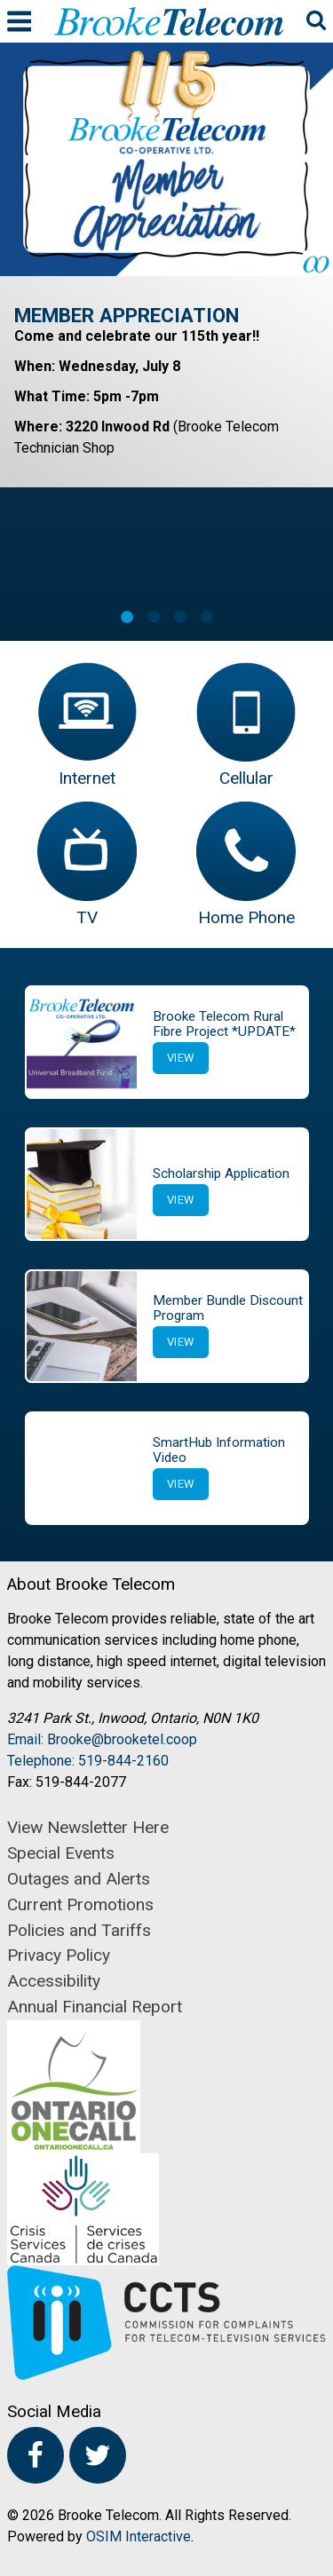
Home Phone (246, 917)
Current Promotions (80, 1904)
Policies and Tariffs (79, 1930)
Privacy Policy (58, 1955)
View (181, 1057)
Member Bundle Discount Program (228, 1308)
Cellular (246, 778)
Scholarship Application (221, 1173)
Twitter (97, 2455)
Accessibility (53, 1981)
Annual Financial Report (94, 2006)
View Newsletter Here (88, 1827)
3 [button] (180, 618)
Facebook (35, 2455)
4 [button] (207, 618)
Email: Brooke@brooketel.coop (102, 1739)
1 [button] (127, 618)
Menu (19, 21)
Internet (87, 778)
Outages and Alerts (78, 1879)
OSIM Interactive (138, 2536)
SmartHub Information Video (219, 1450)
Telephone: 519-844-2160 (88, 1760)
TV (87, 917)
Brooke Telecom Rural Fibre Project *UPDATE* (224, 1023)
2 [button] (154, 618)
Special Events (61, 1853)
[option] (166, 265)
